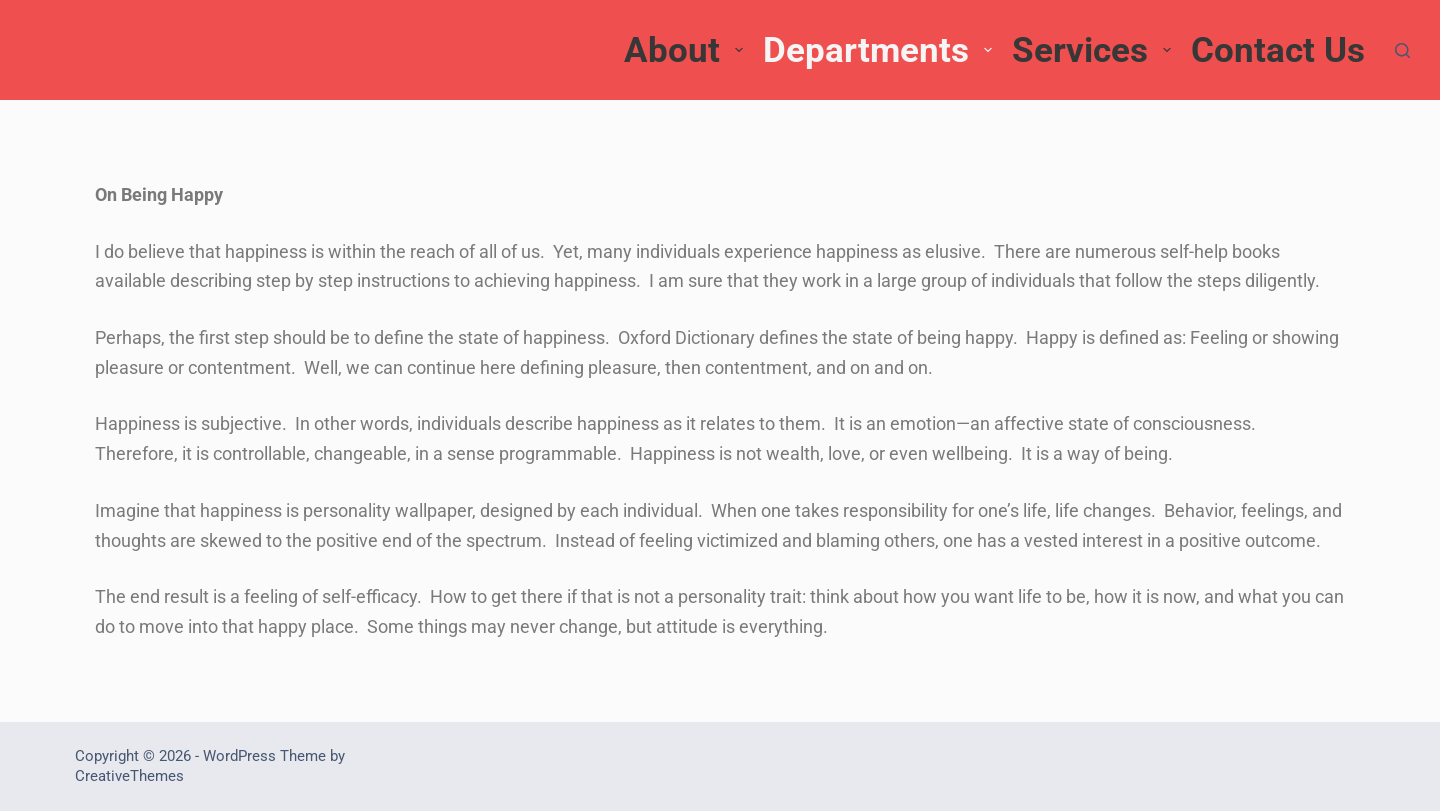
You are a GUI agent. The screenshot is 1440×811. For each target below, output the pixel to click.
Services (1094, 50)
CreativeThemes (129, 776)
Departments (880, 50)
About (686, 50)
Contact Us (1278, 50)
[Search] (1402, 50)
